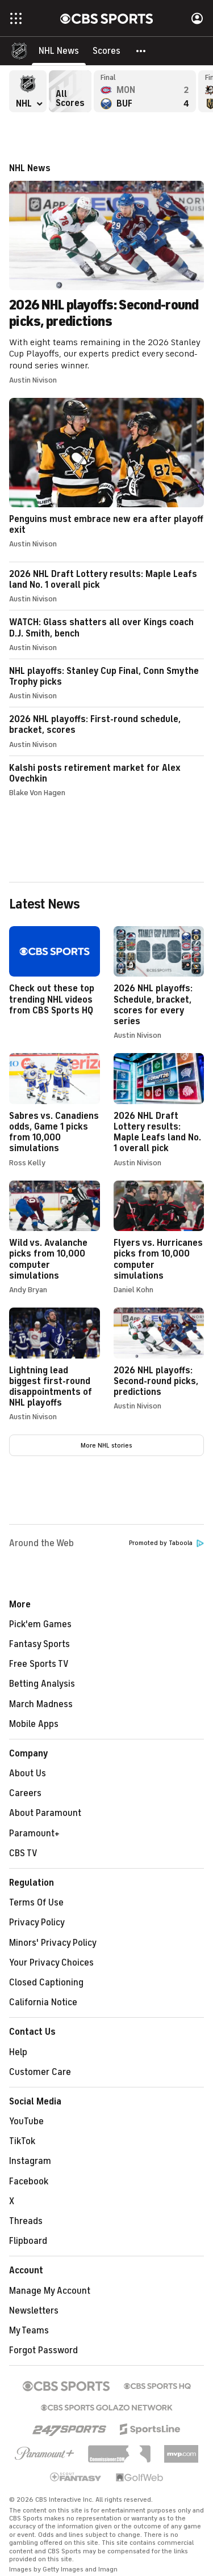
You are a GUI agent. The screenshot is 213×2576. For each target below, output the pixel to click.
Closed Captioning (46, 1982)
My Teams (29, 2330)
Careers (25, 1793)
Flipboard (28, 2241)
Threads (26, 2221)
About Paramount (45, 1813)
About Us (27, 1773)
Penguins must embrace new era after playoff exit (106, 473)
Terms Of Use (36, 1902)
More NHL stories (106, 1445)
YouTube (26, 2121)
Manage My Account (49, 2291)
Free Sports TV (39, 1664)
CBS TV (23, 1853)
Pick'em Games (40, 1624)
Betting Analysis (42, 1684)
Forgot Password (43, 2350)
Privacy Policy (37, 1922)
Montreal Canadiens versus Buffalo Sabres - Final (145, 91)
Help (18, 2052)
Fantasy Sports (39, 1644)
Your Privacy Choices (51, 1962)
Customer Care (40, 2072)
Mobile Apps (34, 1724)
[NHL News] (59, 51)
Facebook (28, 2181)
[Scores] (106, 51)
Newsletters (34, 2310)
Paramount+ (34, 1833)
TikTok (22, 2141)
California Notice (43, 2002)
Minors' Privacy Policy (53, 1943)
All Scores (70, 91)
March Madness (41, 1704)
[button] (141, 51)
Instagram (30, 2161)
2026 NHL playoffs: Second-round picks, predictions (106, 273)
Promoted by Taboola (166, 1543)
